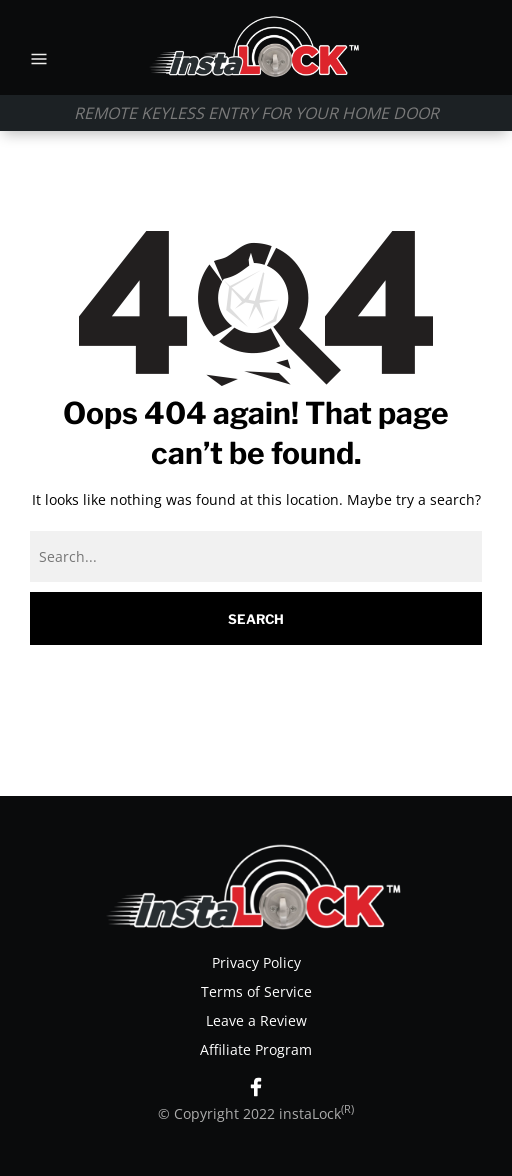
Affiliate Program (256, 1049)
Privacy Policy (256, 962)
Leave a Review (256, 1020)
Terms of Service (256, 991)
